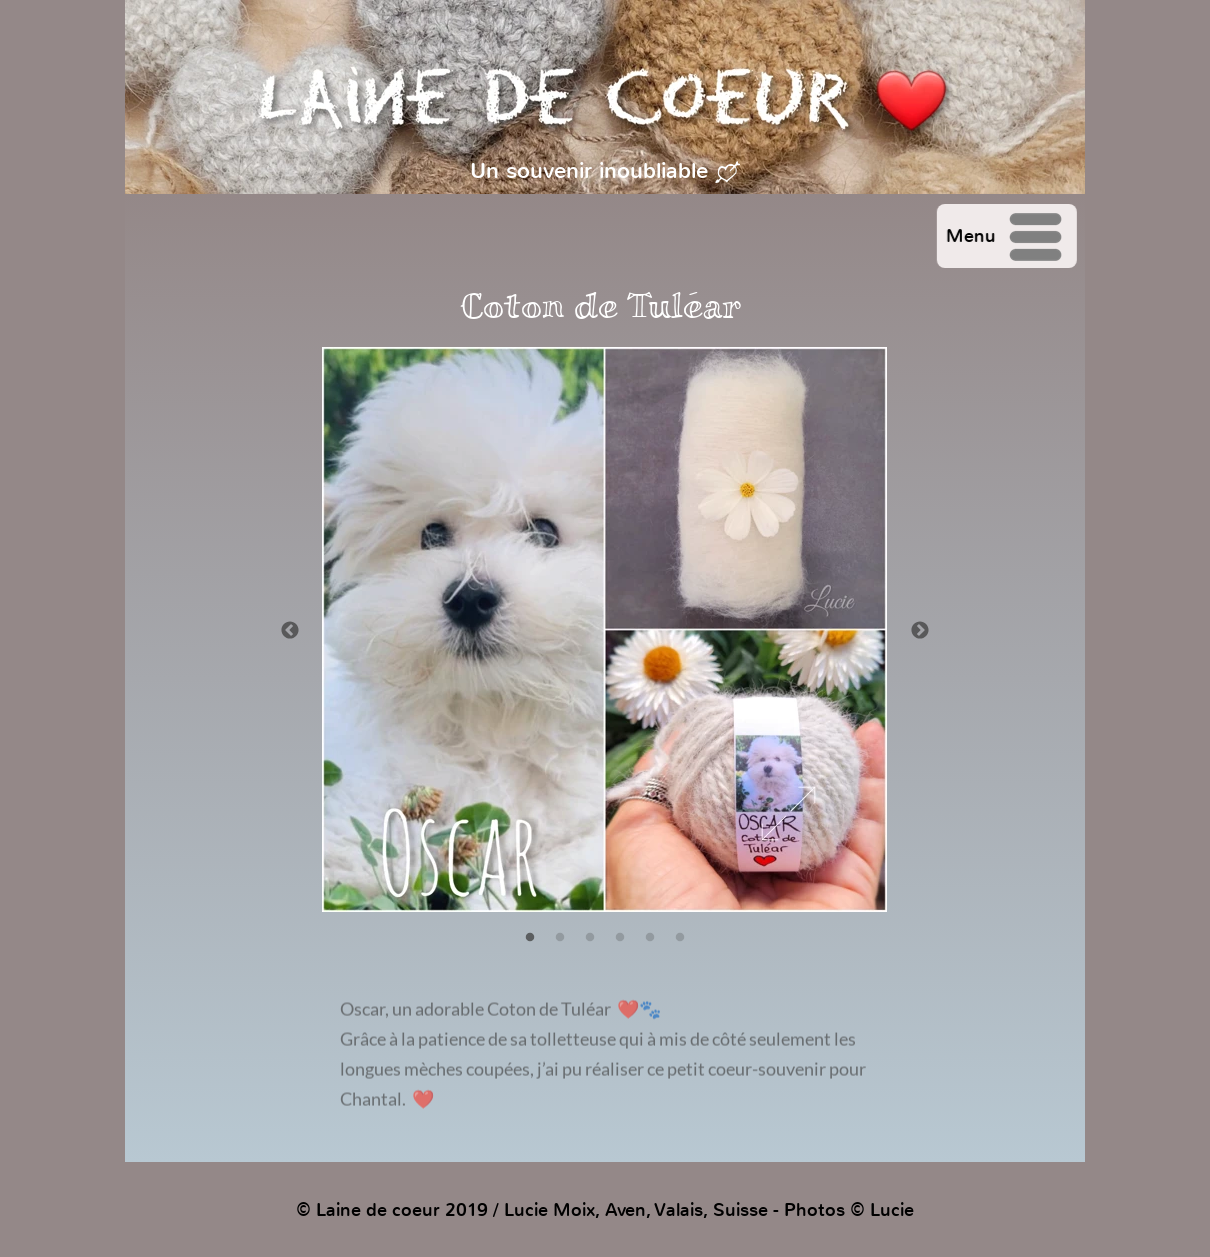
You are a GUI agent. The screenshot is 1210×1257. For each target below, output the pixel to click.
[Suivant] (920, 630)
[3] (590, 937)
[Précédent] (290, 630)
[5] (650, 937)
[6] (680, 937)
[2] (560, 937)
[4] (620, 937)
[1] (530, 937)
